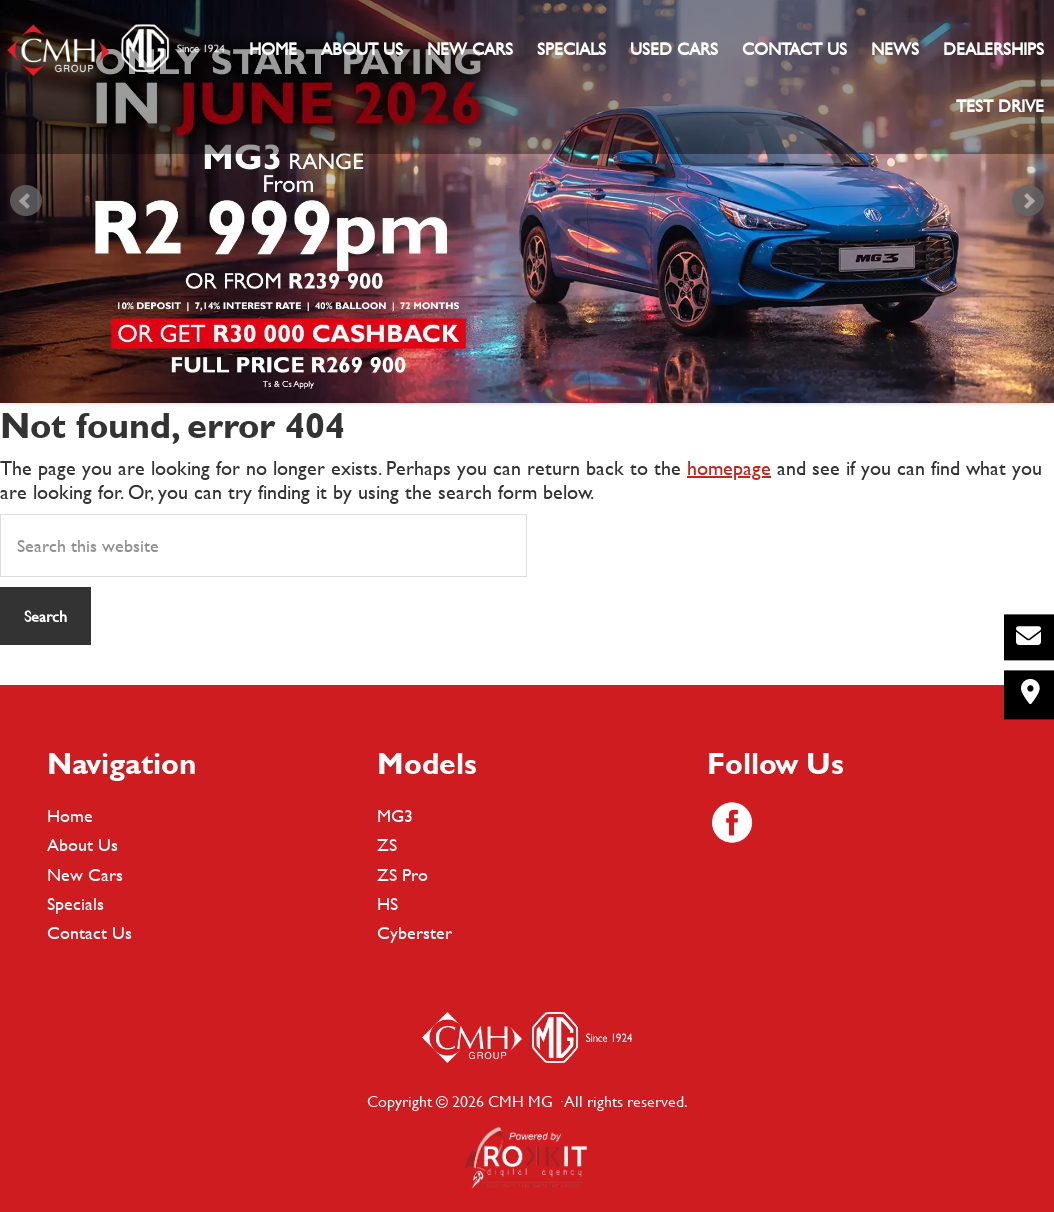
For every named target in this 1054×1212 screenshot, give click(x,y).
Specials (75, 903)
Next (1028, 201)
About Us (82, 844)
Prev (26, 201)
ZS (387, 844)
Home (70, 815)
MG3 (395, 815)
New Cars (85, 874)
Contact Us (89, 932)
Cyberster (414, 932)
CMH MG (115, 50)
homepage (729, 467)
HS (387, 903)
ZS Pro (402, 874)
